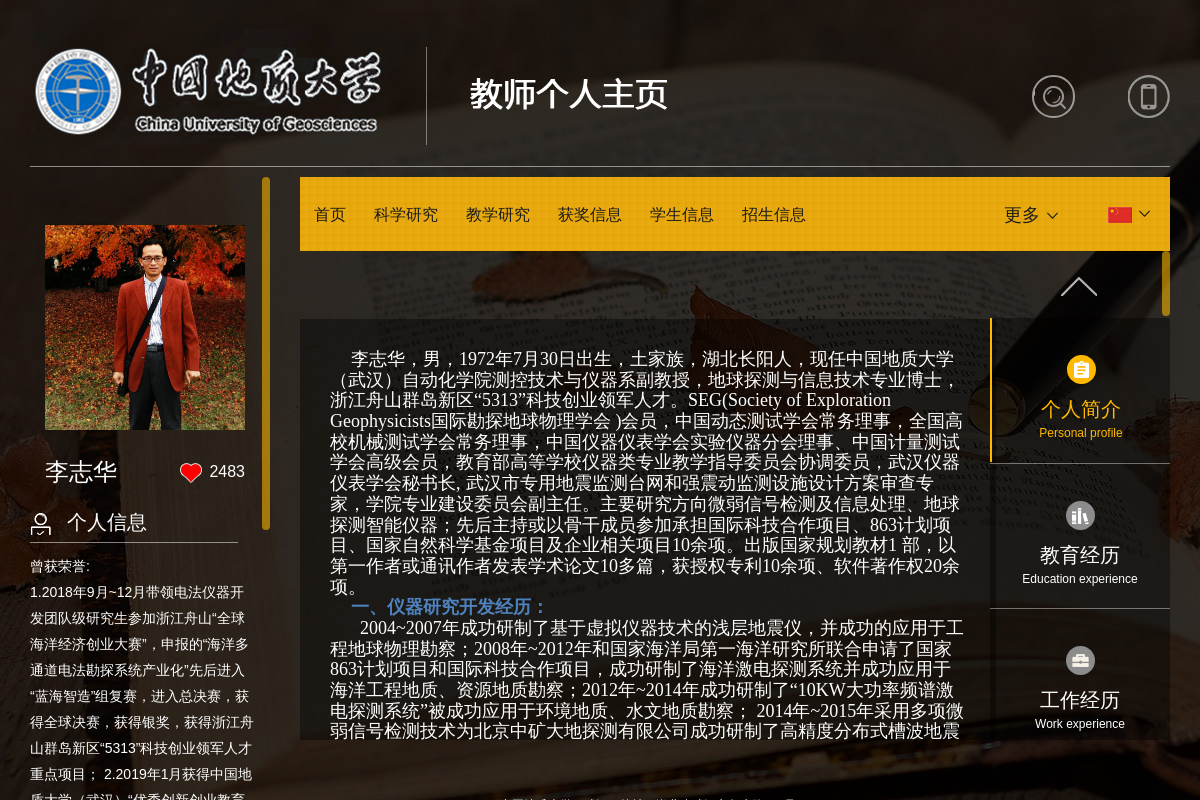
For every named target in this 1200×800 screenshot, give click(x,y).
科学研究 (406, 214)
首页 (330, 214)
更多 (1022, 215)
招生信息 (774, 214)
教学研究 (498, 214)
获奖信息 (590, 214)
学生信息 (682, 214)
